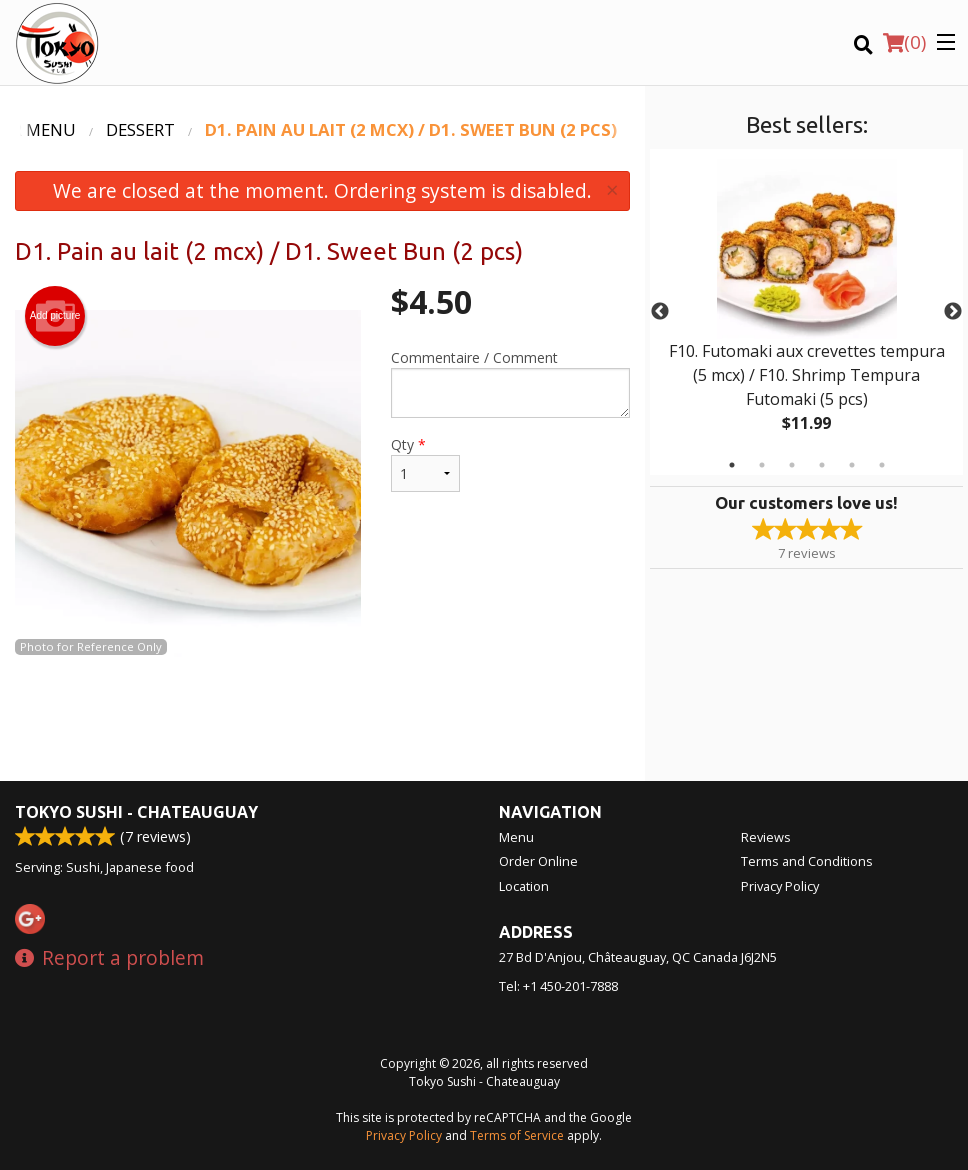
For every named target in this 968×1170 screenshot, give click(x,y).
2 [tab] (762, 465)
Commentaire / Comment (510, 383)
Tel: (558, 986)
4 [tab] (822, 465)
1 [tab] (732, 465)
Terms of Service (517, 1135)
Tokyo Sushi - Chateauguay (136, 812)
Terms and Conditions (807, 861)
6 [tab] (882, 465)
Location (524, 886)
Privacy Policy (780, 886)
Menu (516, 837)
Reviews (766, 837)
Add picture (55, 316)
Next (953, 312)
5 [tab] (852, 465)
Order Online (538, 861)
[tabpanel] (806, 312)
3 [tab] (792, 465)
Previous (660, 312)
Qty (425, 463)
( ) (904, 42)
